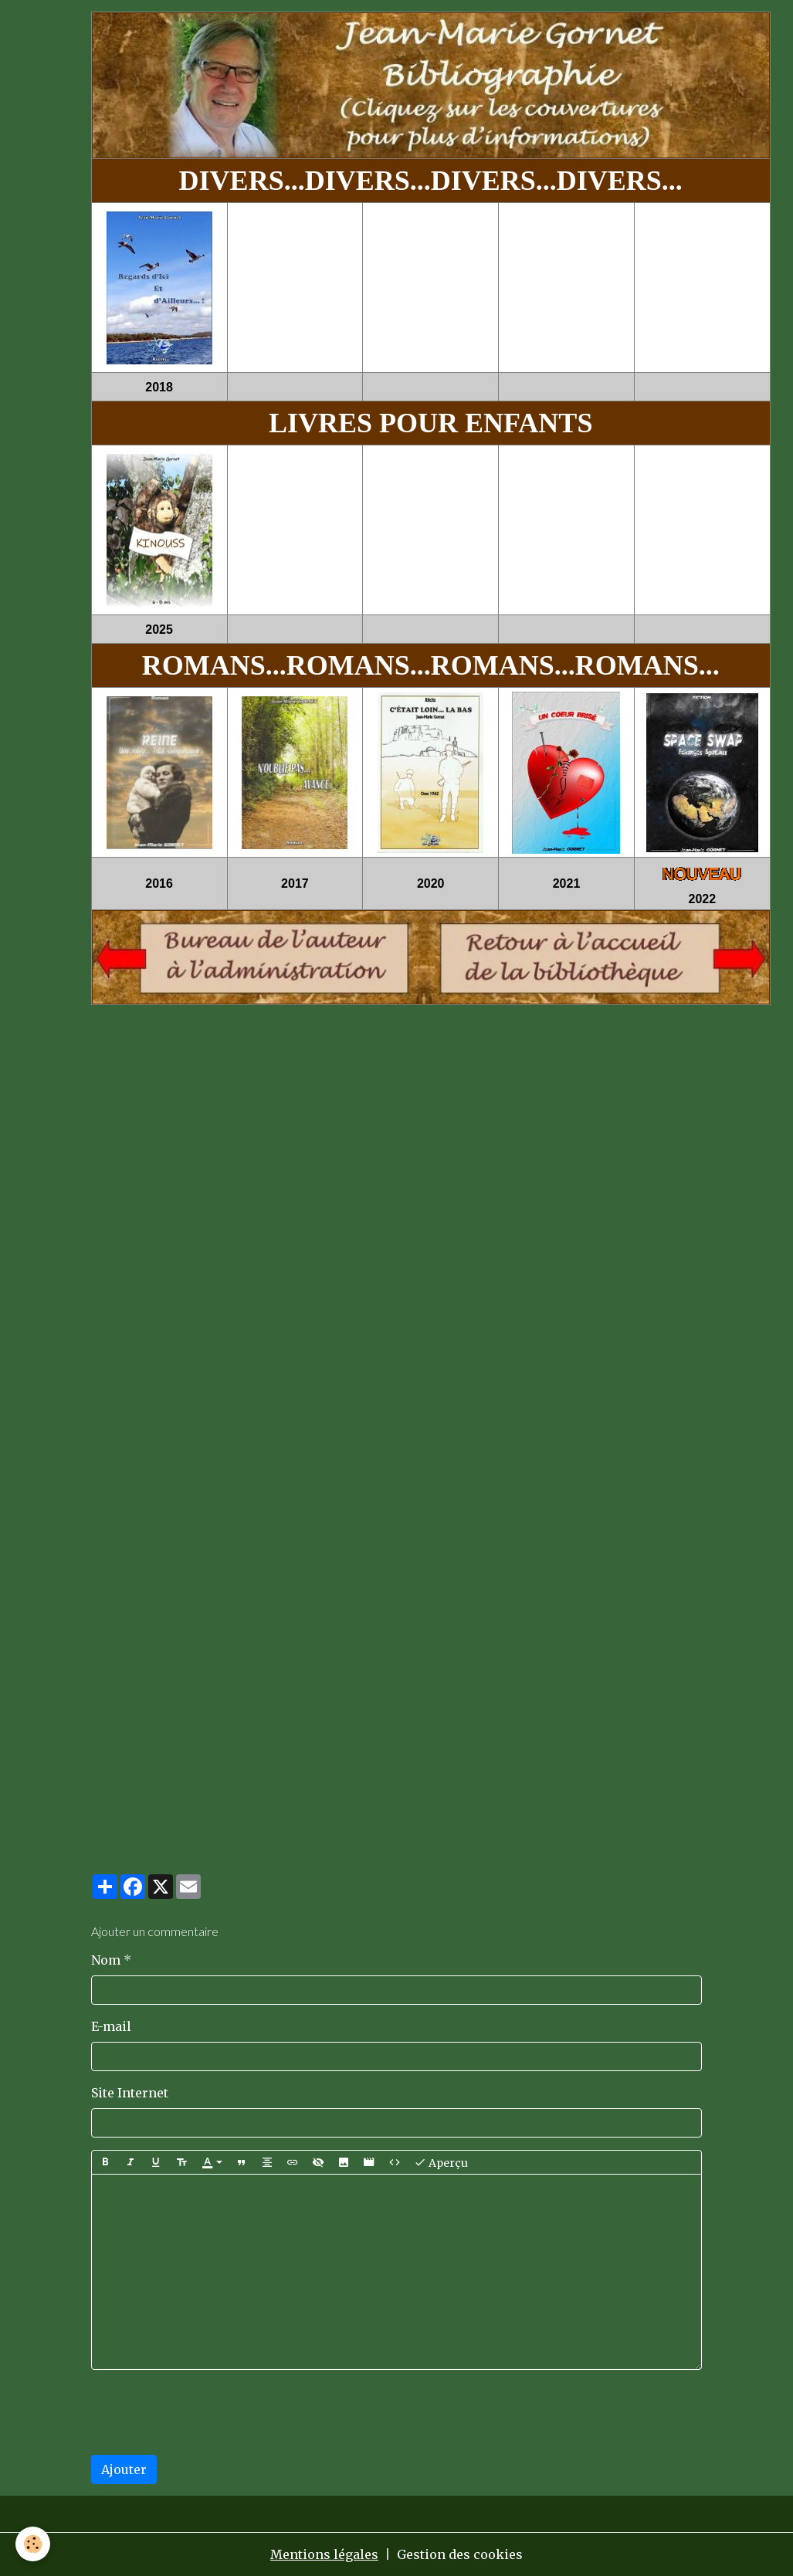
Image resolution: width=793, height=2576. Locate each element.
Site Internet (129, 2092)
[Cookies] (32, 2544)
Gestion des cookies (460, 2554)
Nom (105, 1960)
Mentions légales (324, 2554)
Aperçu (441, 2162)
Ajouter (124, 2469)
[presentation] (208, 2412)
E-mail (111, 2026)
